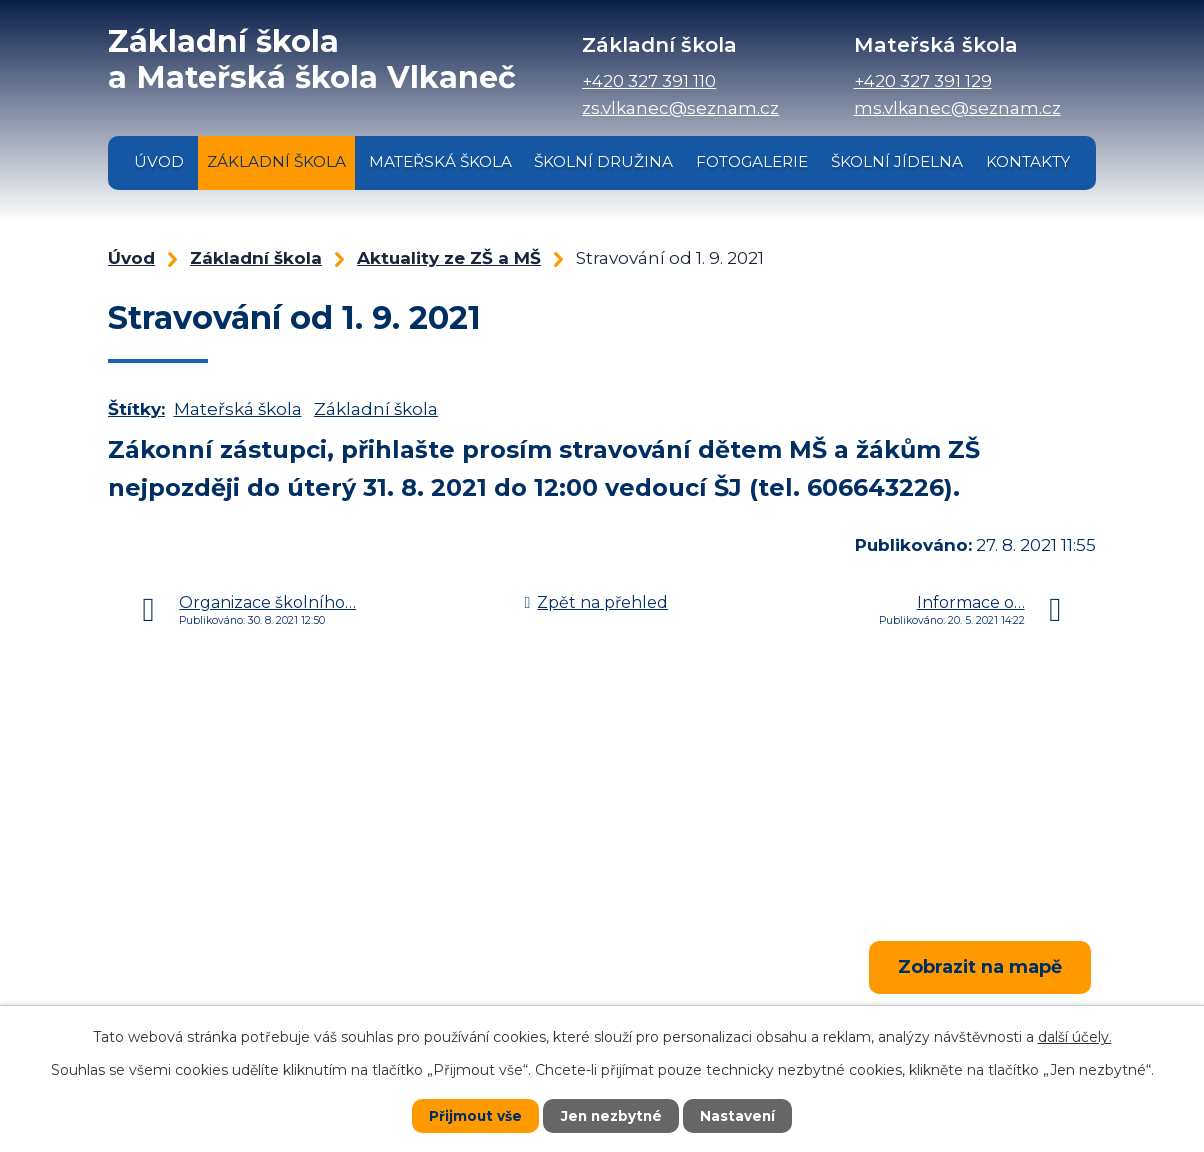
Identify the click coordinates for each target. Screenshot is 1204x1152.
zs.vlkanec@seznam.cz (680, 108)
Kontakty (1028, 161)
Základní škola (276, 161)
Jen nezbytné (611, 1116)
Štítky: (136, 409)
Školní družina (603, 161)
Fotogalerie (752, 161)
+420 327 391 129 (923, 81)
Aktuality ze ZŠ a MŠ (449, 258)
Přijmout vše (474, 1116)
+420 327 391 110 (649, 81)
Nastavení (740, 1116)
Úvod (159, 161)
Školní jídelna (897, 161)
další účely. (1075, 1037)
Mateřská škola (440, 161)
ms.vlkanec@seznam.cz (957, 108)
